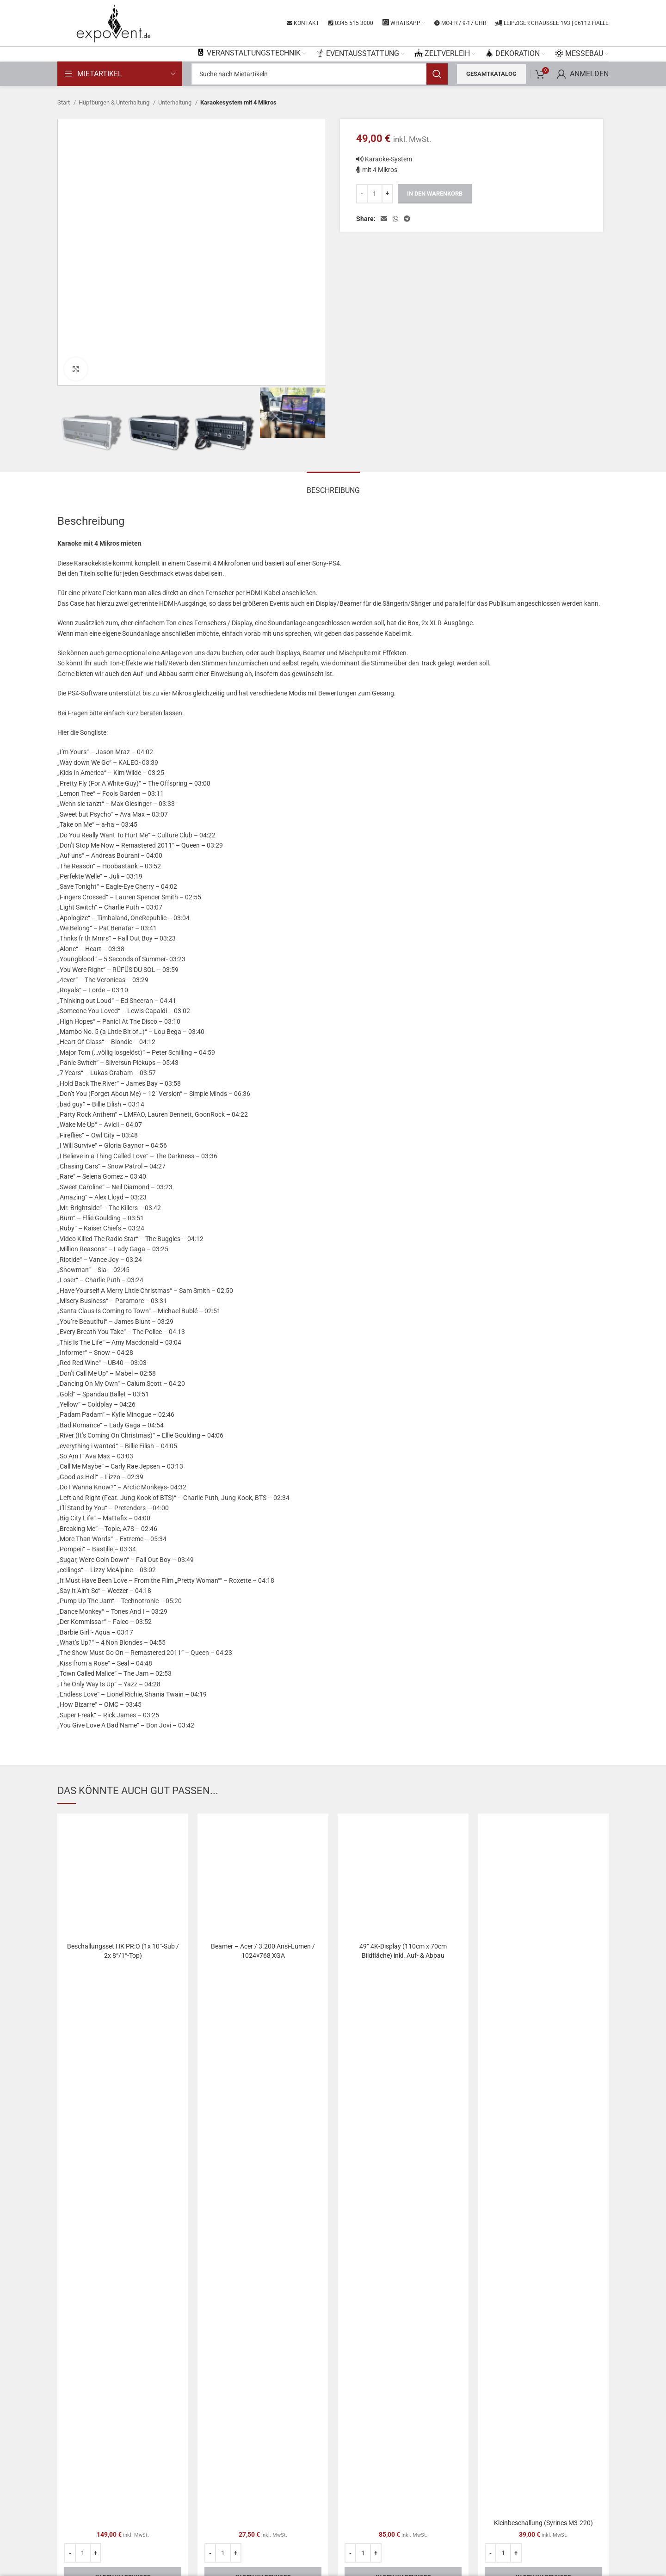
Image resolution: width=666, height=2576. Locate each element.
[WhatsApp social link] (395, 219)
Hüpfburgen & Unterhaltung (115, 102)
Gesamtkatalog (491, 73)
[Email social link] (384, 219)
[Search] (319, 74)
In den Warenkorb (434, 193)
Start (64, 102)
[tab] (333, 486)
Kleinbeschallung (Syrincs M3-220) (543, 2523)
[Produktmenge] (375, 193)
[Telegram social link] (407, 219)
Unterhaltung (175, 102)
